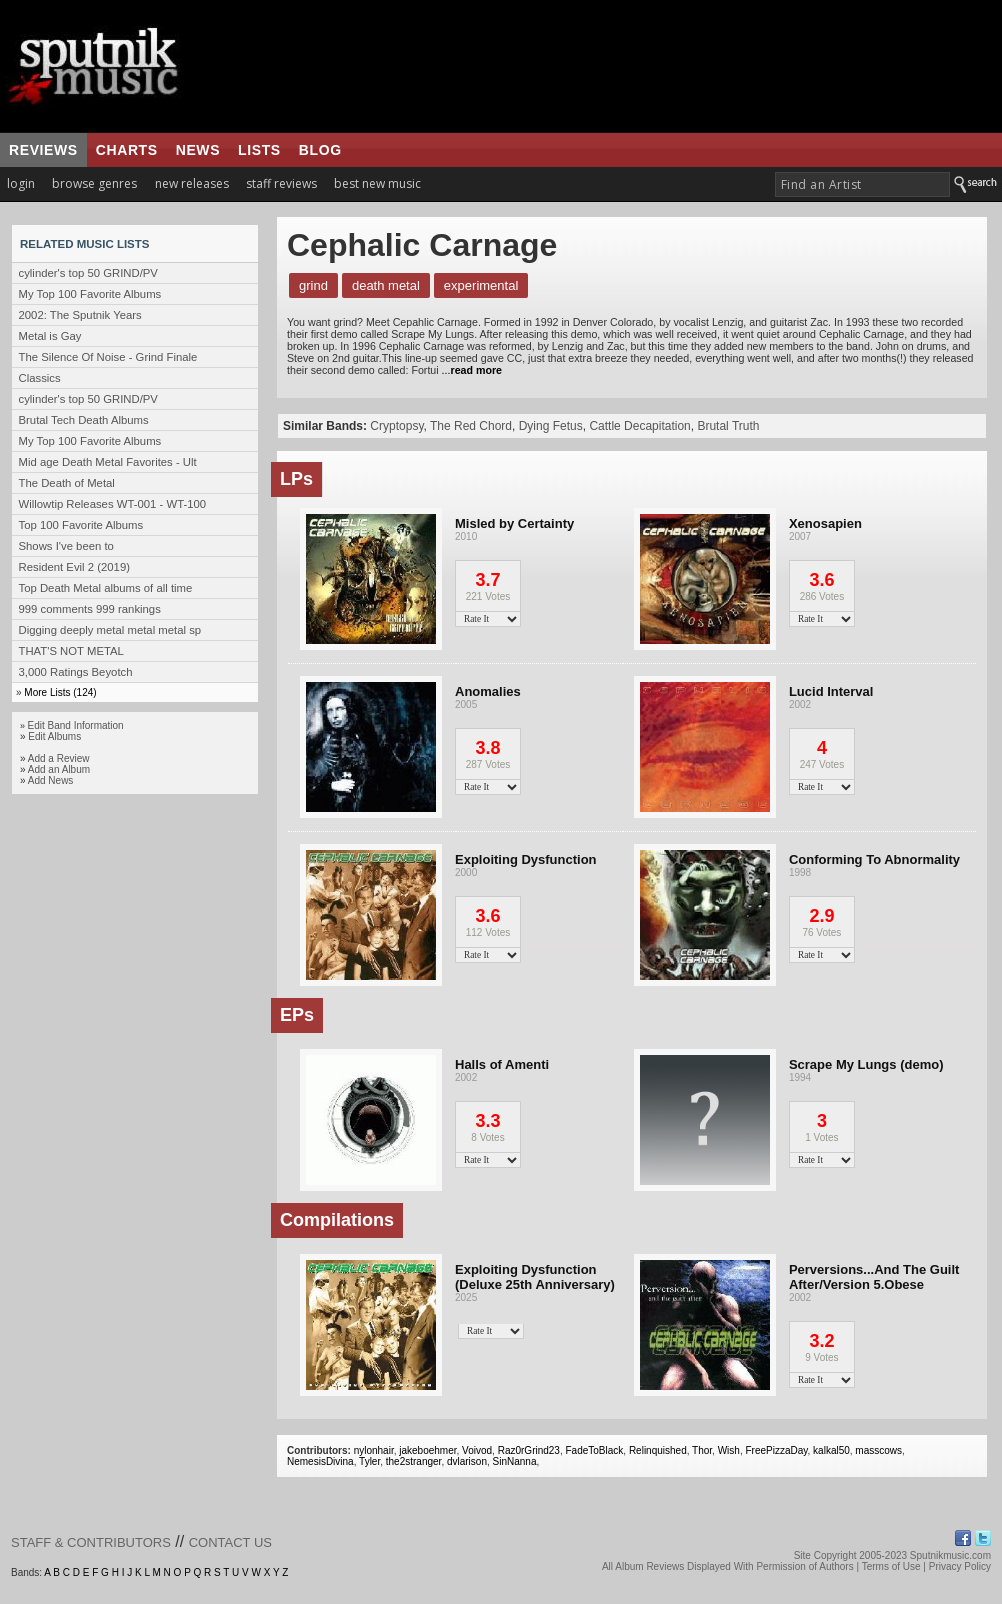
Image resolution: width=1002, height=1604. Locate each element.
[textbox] (862, 184)
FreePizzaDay (776, 1450)
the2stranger (414, 1461)
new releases (192, 183)
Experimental (481, 285)
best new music (377, 183)
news (198, 150)
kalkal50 (831, 1450)
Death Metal (386, 285)
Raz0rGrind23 (529, 1450)
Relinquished (658, 1450)
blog (320, 150)
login (21, 183)
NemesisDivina (320, 1461)
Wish (729, 1450)
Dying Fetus (551, 426)
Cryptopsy (396, 426)
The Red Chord (471, 426)
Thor (702, 1450)
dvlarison (467, 1461)
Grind (313, 285)
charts (127, 150)
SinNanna (515, 1461)
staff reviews (281, 183)
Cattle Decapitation (639, 426)
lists (259, 150)
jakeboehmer (427, 1450)
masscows (878, 1450)
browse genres (94, 183)
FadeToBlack (595, 1450)
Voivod (477, 1450)
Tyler (369, 1461)
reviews (43, 150)
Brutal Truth (728, 426)
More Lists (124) (60, 692)
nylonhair (374, 1450)
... (470, 370)
